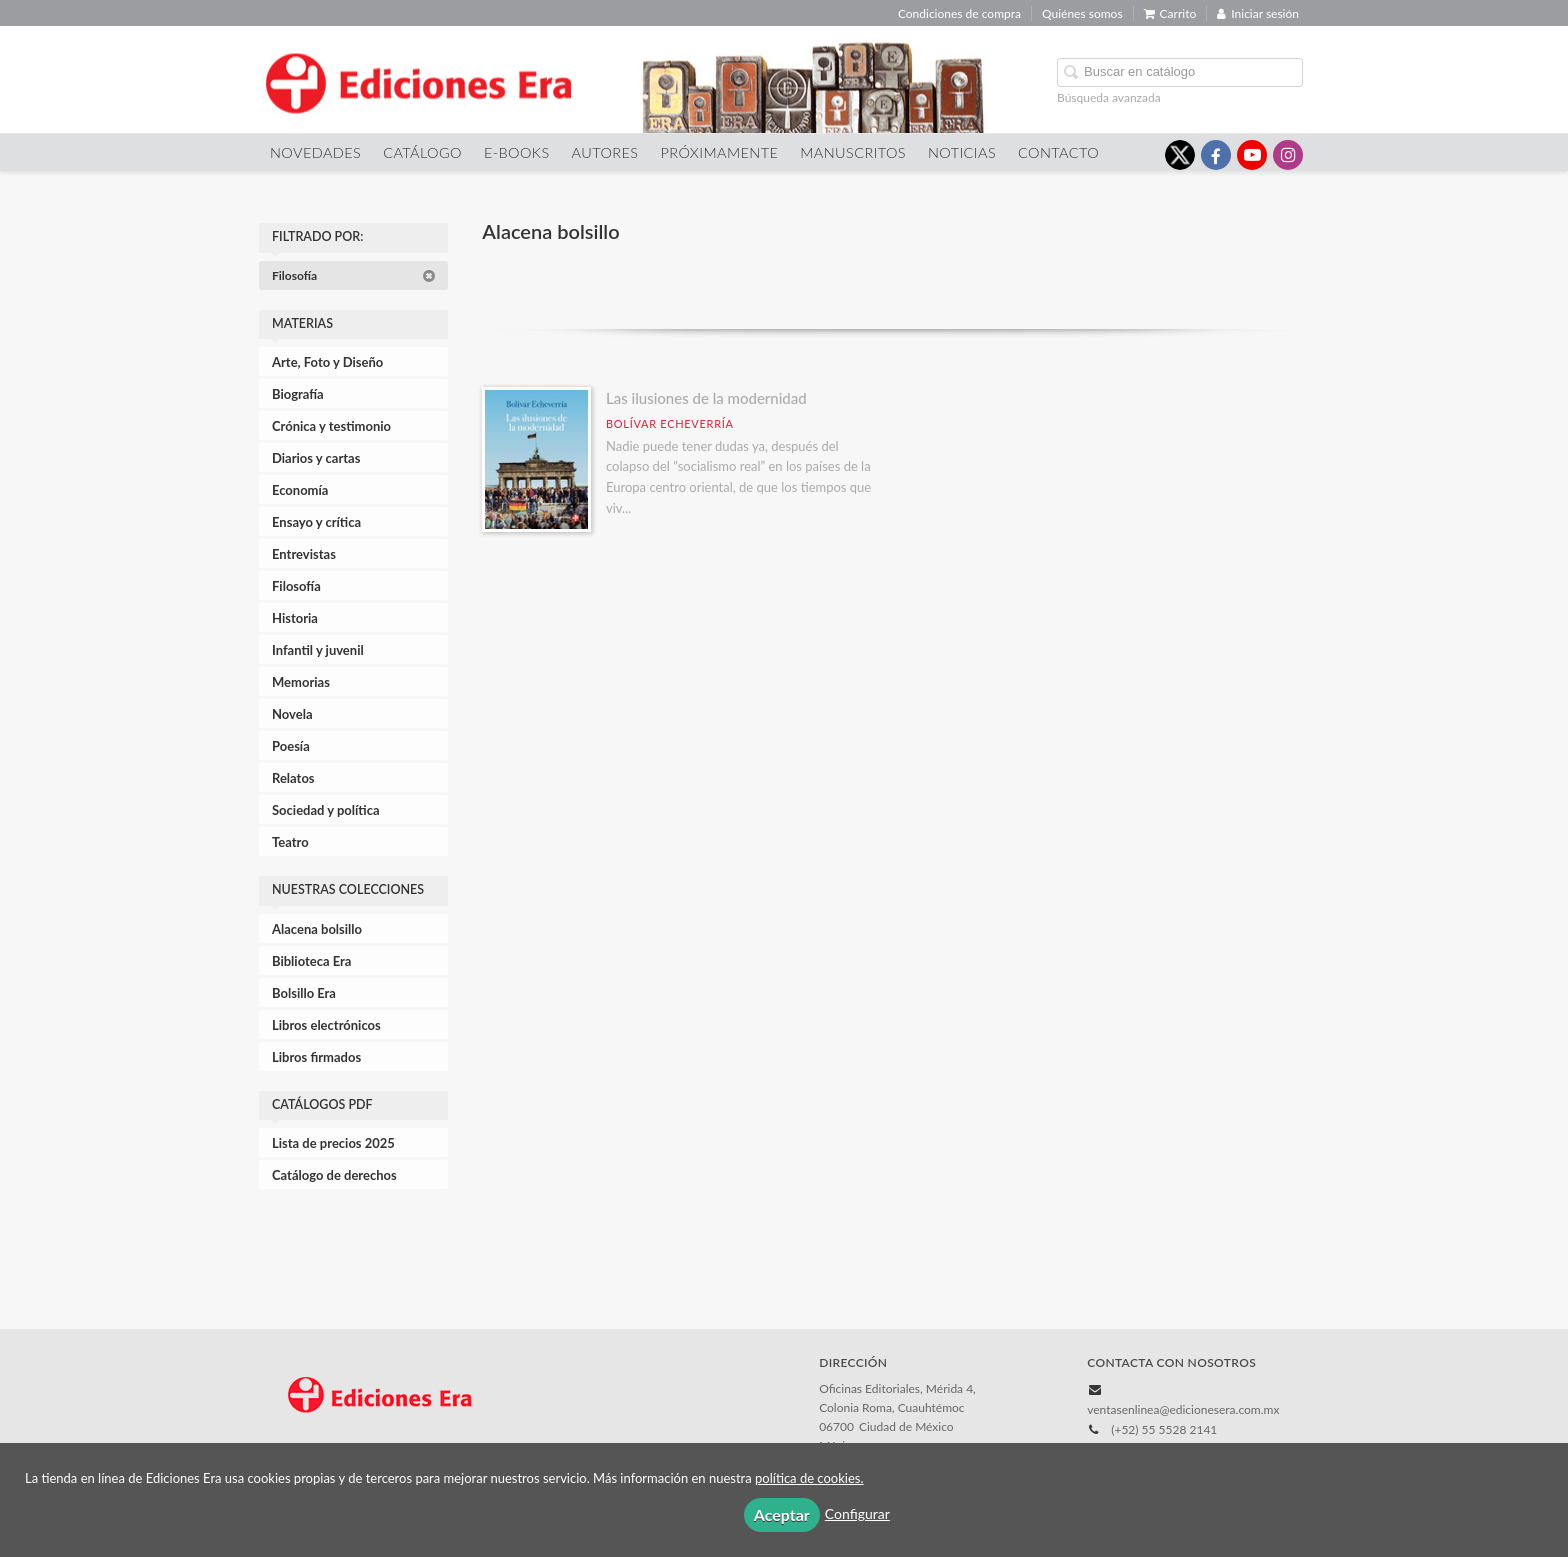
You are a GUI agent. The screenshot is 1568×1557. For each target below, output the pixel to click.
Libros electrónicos (326, 1025)
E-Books (517, 152)
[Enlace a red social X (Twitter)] (1180, 155)
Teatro (290, 842)
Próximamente (719, 152)
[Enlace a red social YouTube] (1252, 155)
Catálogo (422, 152)
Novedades (315, 152)
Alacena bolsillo (317, 929)
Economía (300, 490)
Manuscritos (853, 152)
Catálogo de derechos (334, 1175)
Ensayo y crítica (316, 522)
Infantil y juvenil (318, 650)
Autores (605, 152)
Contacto (1058, 152)
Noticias (962, 152)
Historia (295, 618)
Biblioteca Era (311, 961)
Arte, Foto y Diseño (327, 362)
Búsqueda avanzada (1109, 97)
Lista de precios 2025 (333, 1143)
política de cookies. (809, 1478)
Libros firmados (316, 1057)
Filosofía (354, 275)
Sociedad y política (326, 810)
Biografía (298, 394)
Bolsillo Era (304, 993)
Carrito (1170, 13)
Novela (292, 714)
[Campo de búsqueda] (1180, 72)
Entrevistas (304, 554)
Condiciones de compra (959, 13)
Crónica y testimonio (331, 426)
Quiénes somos (1082, 13)
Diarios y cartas (316, 458)
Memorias (301, 682)
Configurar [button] (857, 1513)
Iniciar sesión (1258, 13)
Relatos (293, 778)
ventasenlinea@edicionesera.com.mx (1183, 1409)
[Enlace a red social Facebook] (1216, 155)
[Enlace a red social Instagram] (1288, 155)
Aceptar (782, 1514)
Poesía (291, 746)
